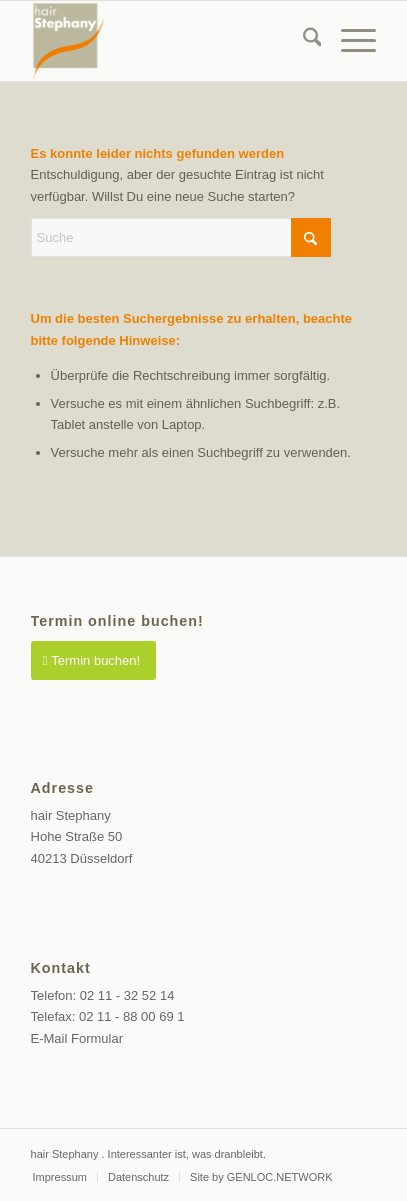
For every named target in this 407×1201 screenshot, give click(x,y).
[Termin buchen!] (94, 660)
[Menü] (348, 41)
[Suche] (302, 41)
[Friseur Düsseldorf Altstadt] (169, 41)
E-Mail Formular (77, 1038)
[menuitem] (302, 41)
